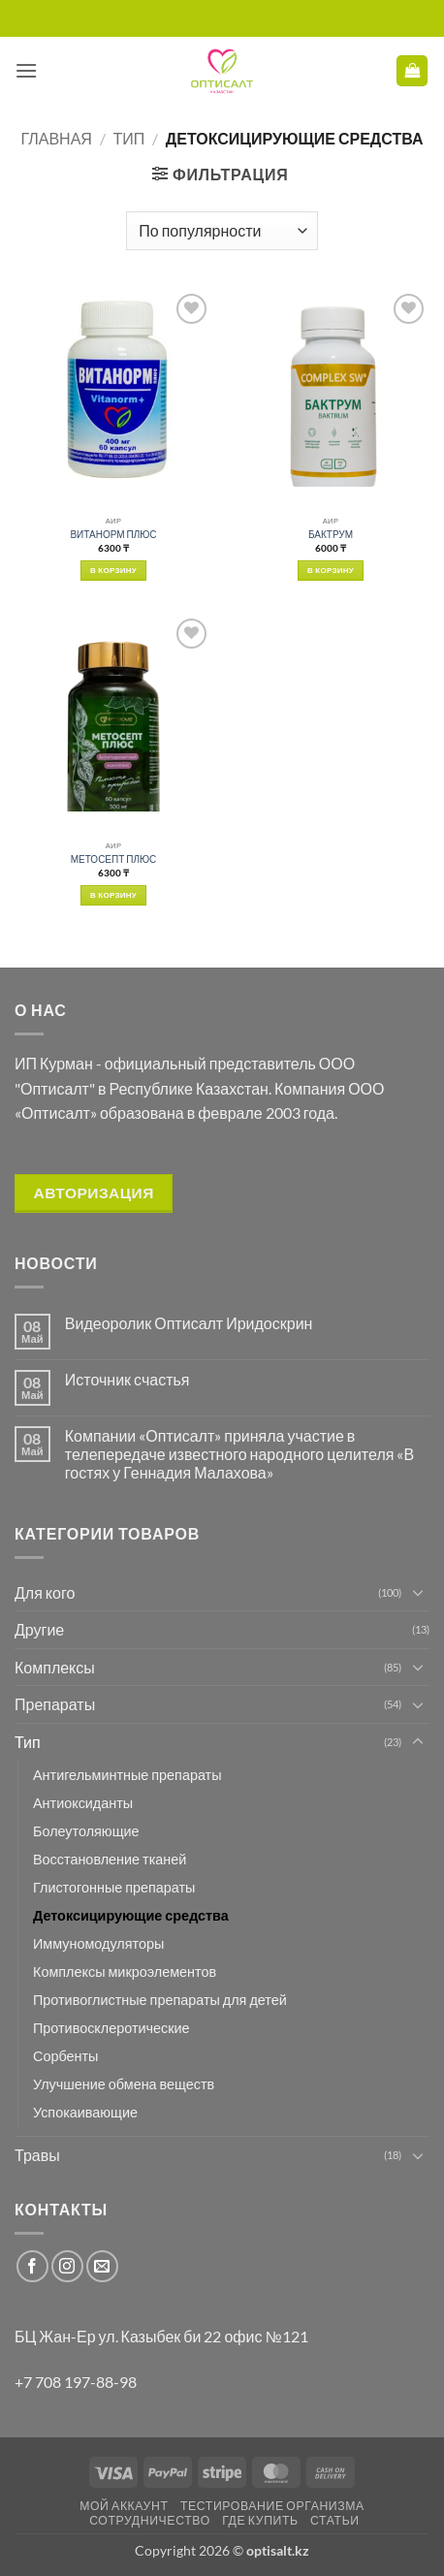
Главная (56, 138)
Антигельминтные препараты (127, 1774)
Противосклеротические (111, 2027)
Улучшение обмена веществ (123, 2084)
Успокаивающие (85, 2112)
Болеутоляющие (86, 1831)
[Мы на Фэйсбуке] (32, 2266)
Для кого (45, 1592)
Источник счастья (127, 1379)
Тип (128, 138)
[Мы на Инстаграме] (67, 2266)
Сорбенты (65, 2056)
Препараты (55, 1704)
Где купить (260, 2520)
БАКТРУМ (330, 534)
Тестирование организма (272, 2505)
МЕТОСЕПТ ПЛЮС (114, 859)
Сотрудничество (149, 2520)
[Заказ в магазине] (221, 230)
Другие (39, 1629)
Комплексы (55, 1667)
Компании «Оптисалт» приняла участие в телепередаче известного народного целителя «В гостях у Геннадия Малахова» (239, 1453)
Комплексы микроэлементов (124, 1971)
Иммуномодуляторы (98, 1943)
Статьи (335, 2520)
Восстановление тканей (109, 1859)
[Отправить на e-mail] (102, 2266)
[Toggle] (417, 1592)
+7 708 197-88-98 (76, 2381)
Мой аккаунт (123, 2505)
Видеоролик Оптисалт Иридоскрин (189, 1323)
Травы (37, 2155)
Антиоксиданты (83, 1803)
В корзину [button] (113, 570)
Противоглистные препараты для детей (160, 1999)
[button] (26, 70)
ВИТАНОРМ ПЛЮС (113, 534)
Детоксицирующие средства (131, 1915)
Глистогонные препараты (114, 1887)
